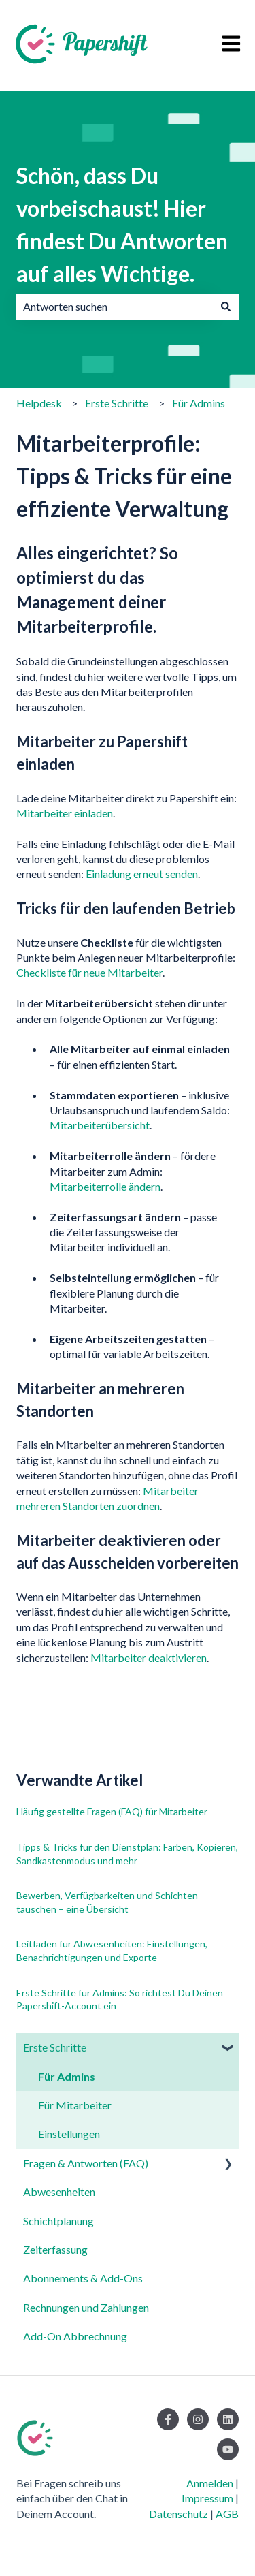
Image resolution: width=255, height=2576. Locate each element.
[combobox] (114, 306)
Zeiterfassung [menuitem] (55, 2249)
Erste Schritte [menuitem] (54, 2047)
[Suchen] (226, 306)
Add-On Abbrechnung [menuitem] (75, 2335)
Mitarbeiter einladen (64, 812)
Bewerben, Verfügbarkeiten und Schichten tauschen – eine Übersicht (107, 1902)
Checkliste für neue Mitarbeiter (89, 972)
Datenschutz (178, 2513)
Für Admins (198, 402)
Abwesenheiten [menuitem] (59, 2191)
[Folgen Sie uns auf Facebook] (168, 2419)
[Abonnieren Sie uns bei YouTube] (228, 2449)
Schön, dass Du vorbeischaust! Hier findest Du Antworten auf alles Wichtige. (122, 224)
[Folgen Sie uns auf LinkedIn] (228, 2419)
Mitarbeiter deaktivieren (148, 1657)
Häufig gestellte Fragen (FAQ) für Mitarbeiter (111, 1811)
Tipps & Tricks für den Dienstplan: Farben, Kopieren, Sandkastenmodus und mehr (127, 1853)
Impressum (207, 2498)
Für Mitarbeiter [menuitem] (75, 2105)
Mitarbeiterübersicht (100, 1124)
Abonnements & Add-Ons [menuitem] (83, 2278)
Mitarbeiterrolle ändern (105, 1186)
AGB (227, 2513)
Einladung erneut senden (142, 873)
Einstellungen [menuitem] (69, 2133)
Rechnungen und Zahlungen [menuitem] (86, 2307)
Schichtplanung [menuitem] (58, 2220)
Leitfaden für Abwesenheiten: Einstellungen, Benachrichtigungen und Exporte (111, 1950)
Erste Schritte (116, 402)
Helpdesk (39, 402)
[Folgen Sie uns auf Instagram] (198, 2419)
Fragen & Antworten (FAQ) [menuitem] (85, 2162)
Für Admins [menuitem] (66, 2076)
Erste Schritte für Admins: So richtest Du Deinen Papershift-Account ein (119, 1999)
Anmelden (209, 2483)
